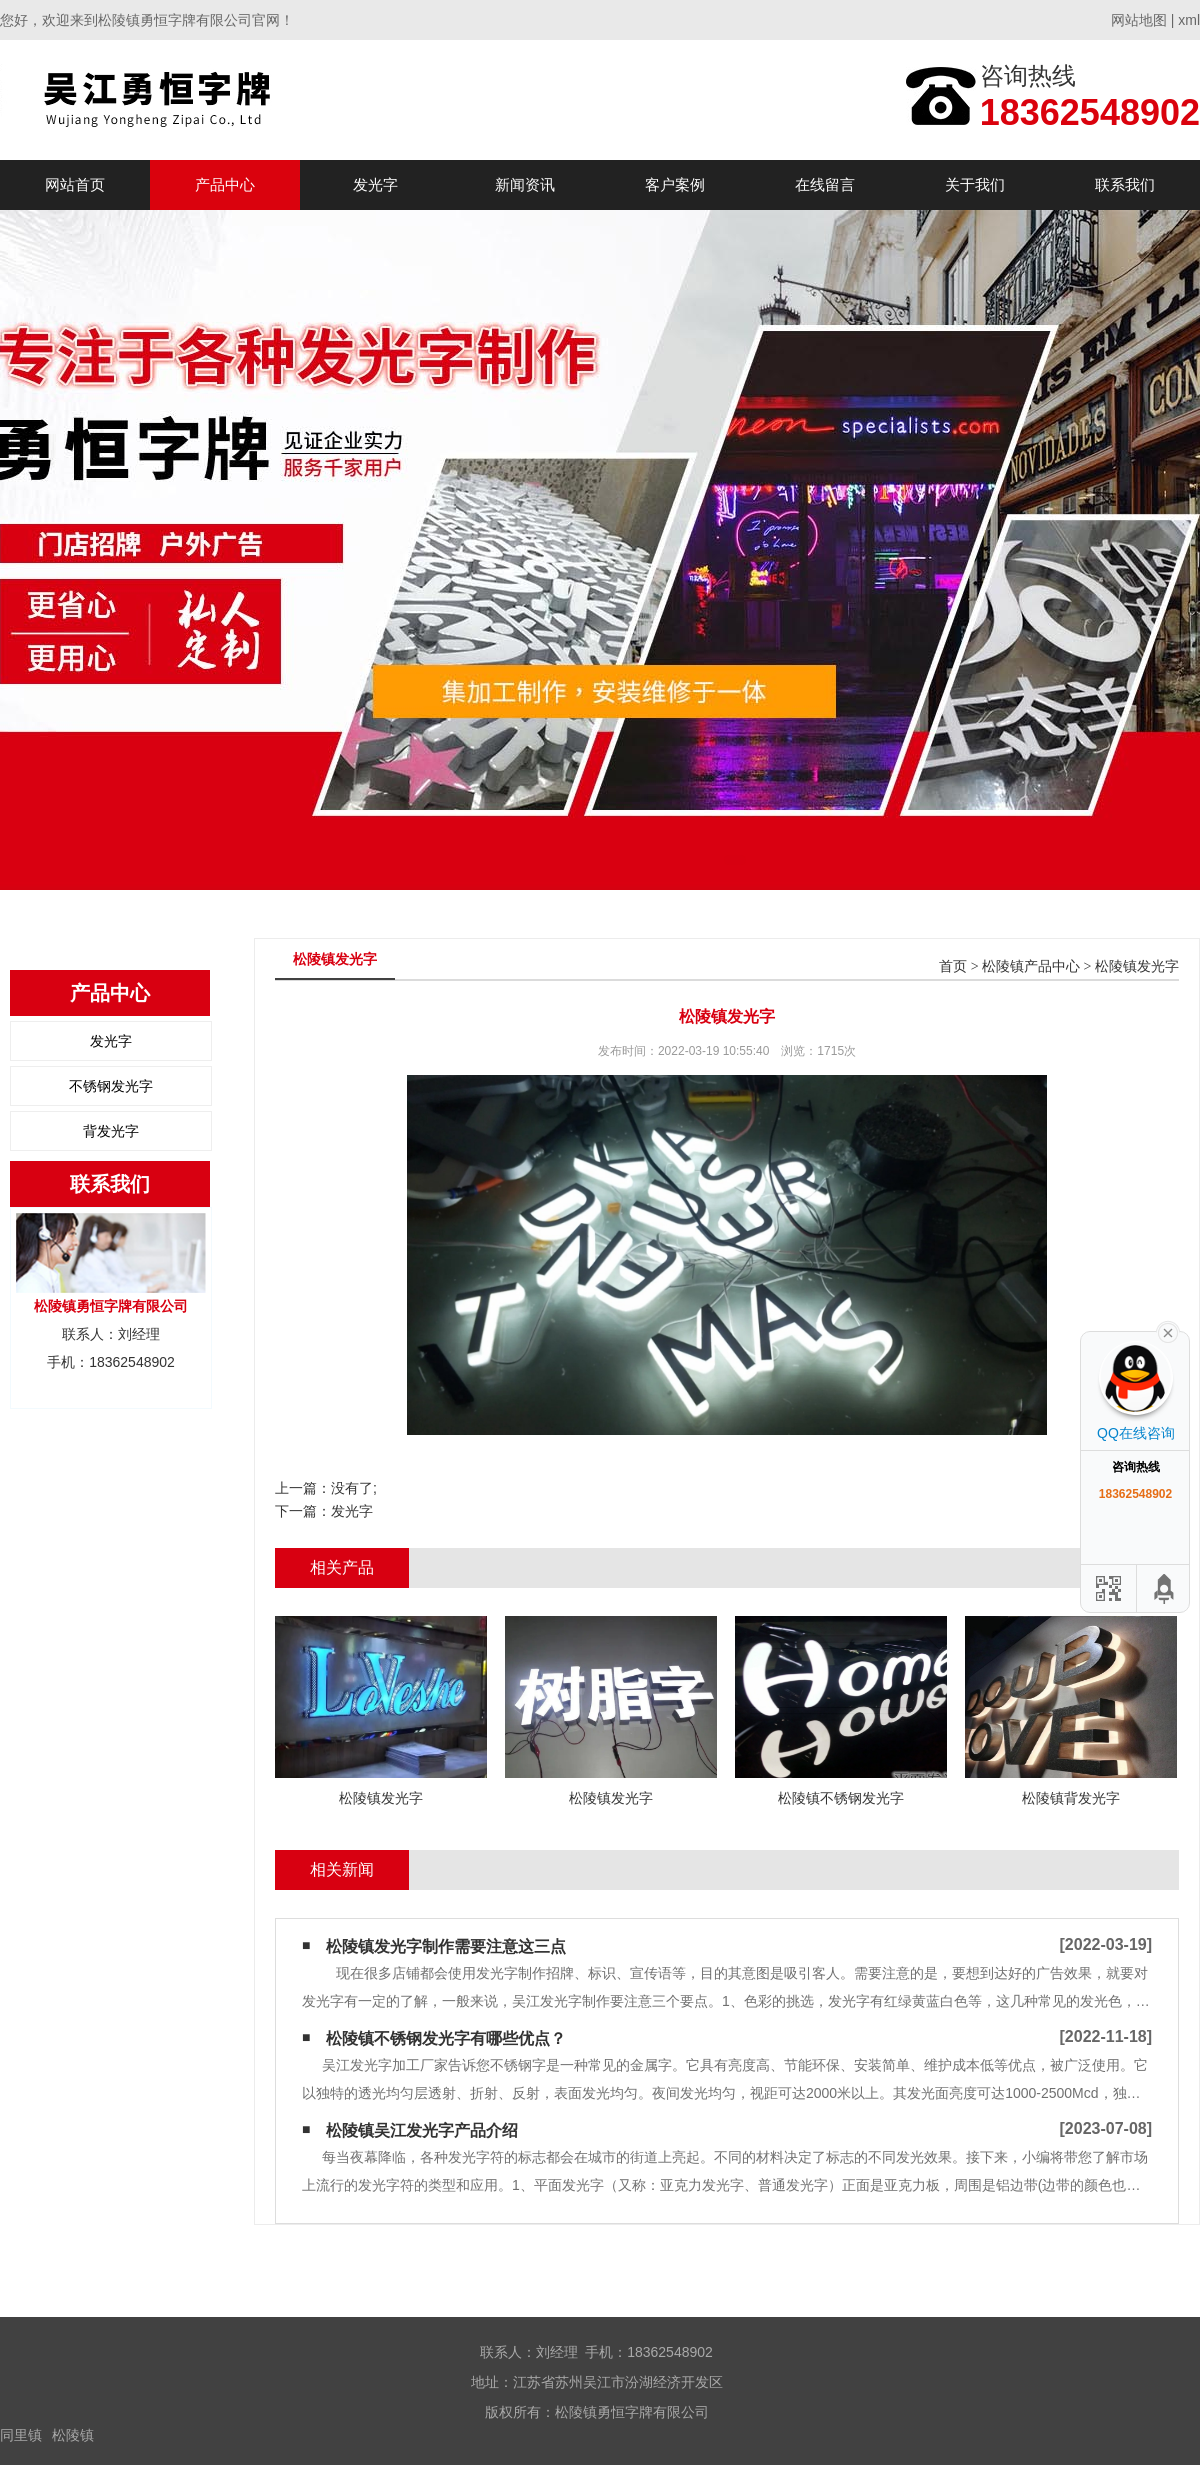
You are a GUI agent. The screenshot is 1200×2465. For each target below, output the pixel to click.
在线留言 (825, 184)
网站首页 (75, 184)
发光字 (375, 184)
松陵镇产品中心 (1031, 966)
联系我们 (1125, 184)
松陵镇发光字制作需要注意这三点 (446, 1946)
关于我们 (975, 184)
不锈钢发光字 (111, 1086)
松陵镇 (73, 2435)
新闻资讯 (525, 184)
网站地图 (1139, 20)
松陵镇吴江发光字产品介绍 (422, 2130)
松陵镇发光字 (1137, 966)
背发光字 (111, 1131)
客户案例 (675, 184)
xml (1189, 20)
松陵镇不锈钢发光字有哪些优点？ (446, 2038)
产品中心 (225, 184)
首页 (953, 966)
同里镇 (21, 2435)
